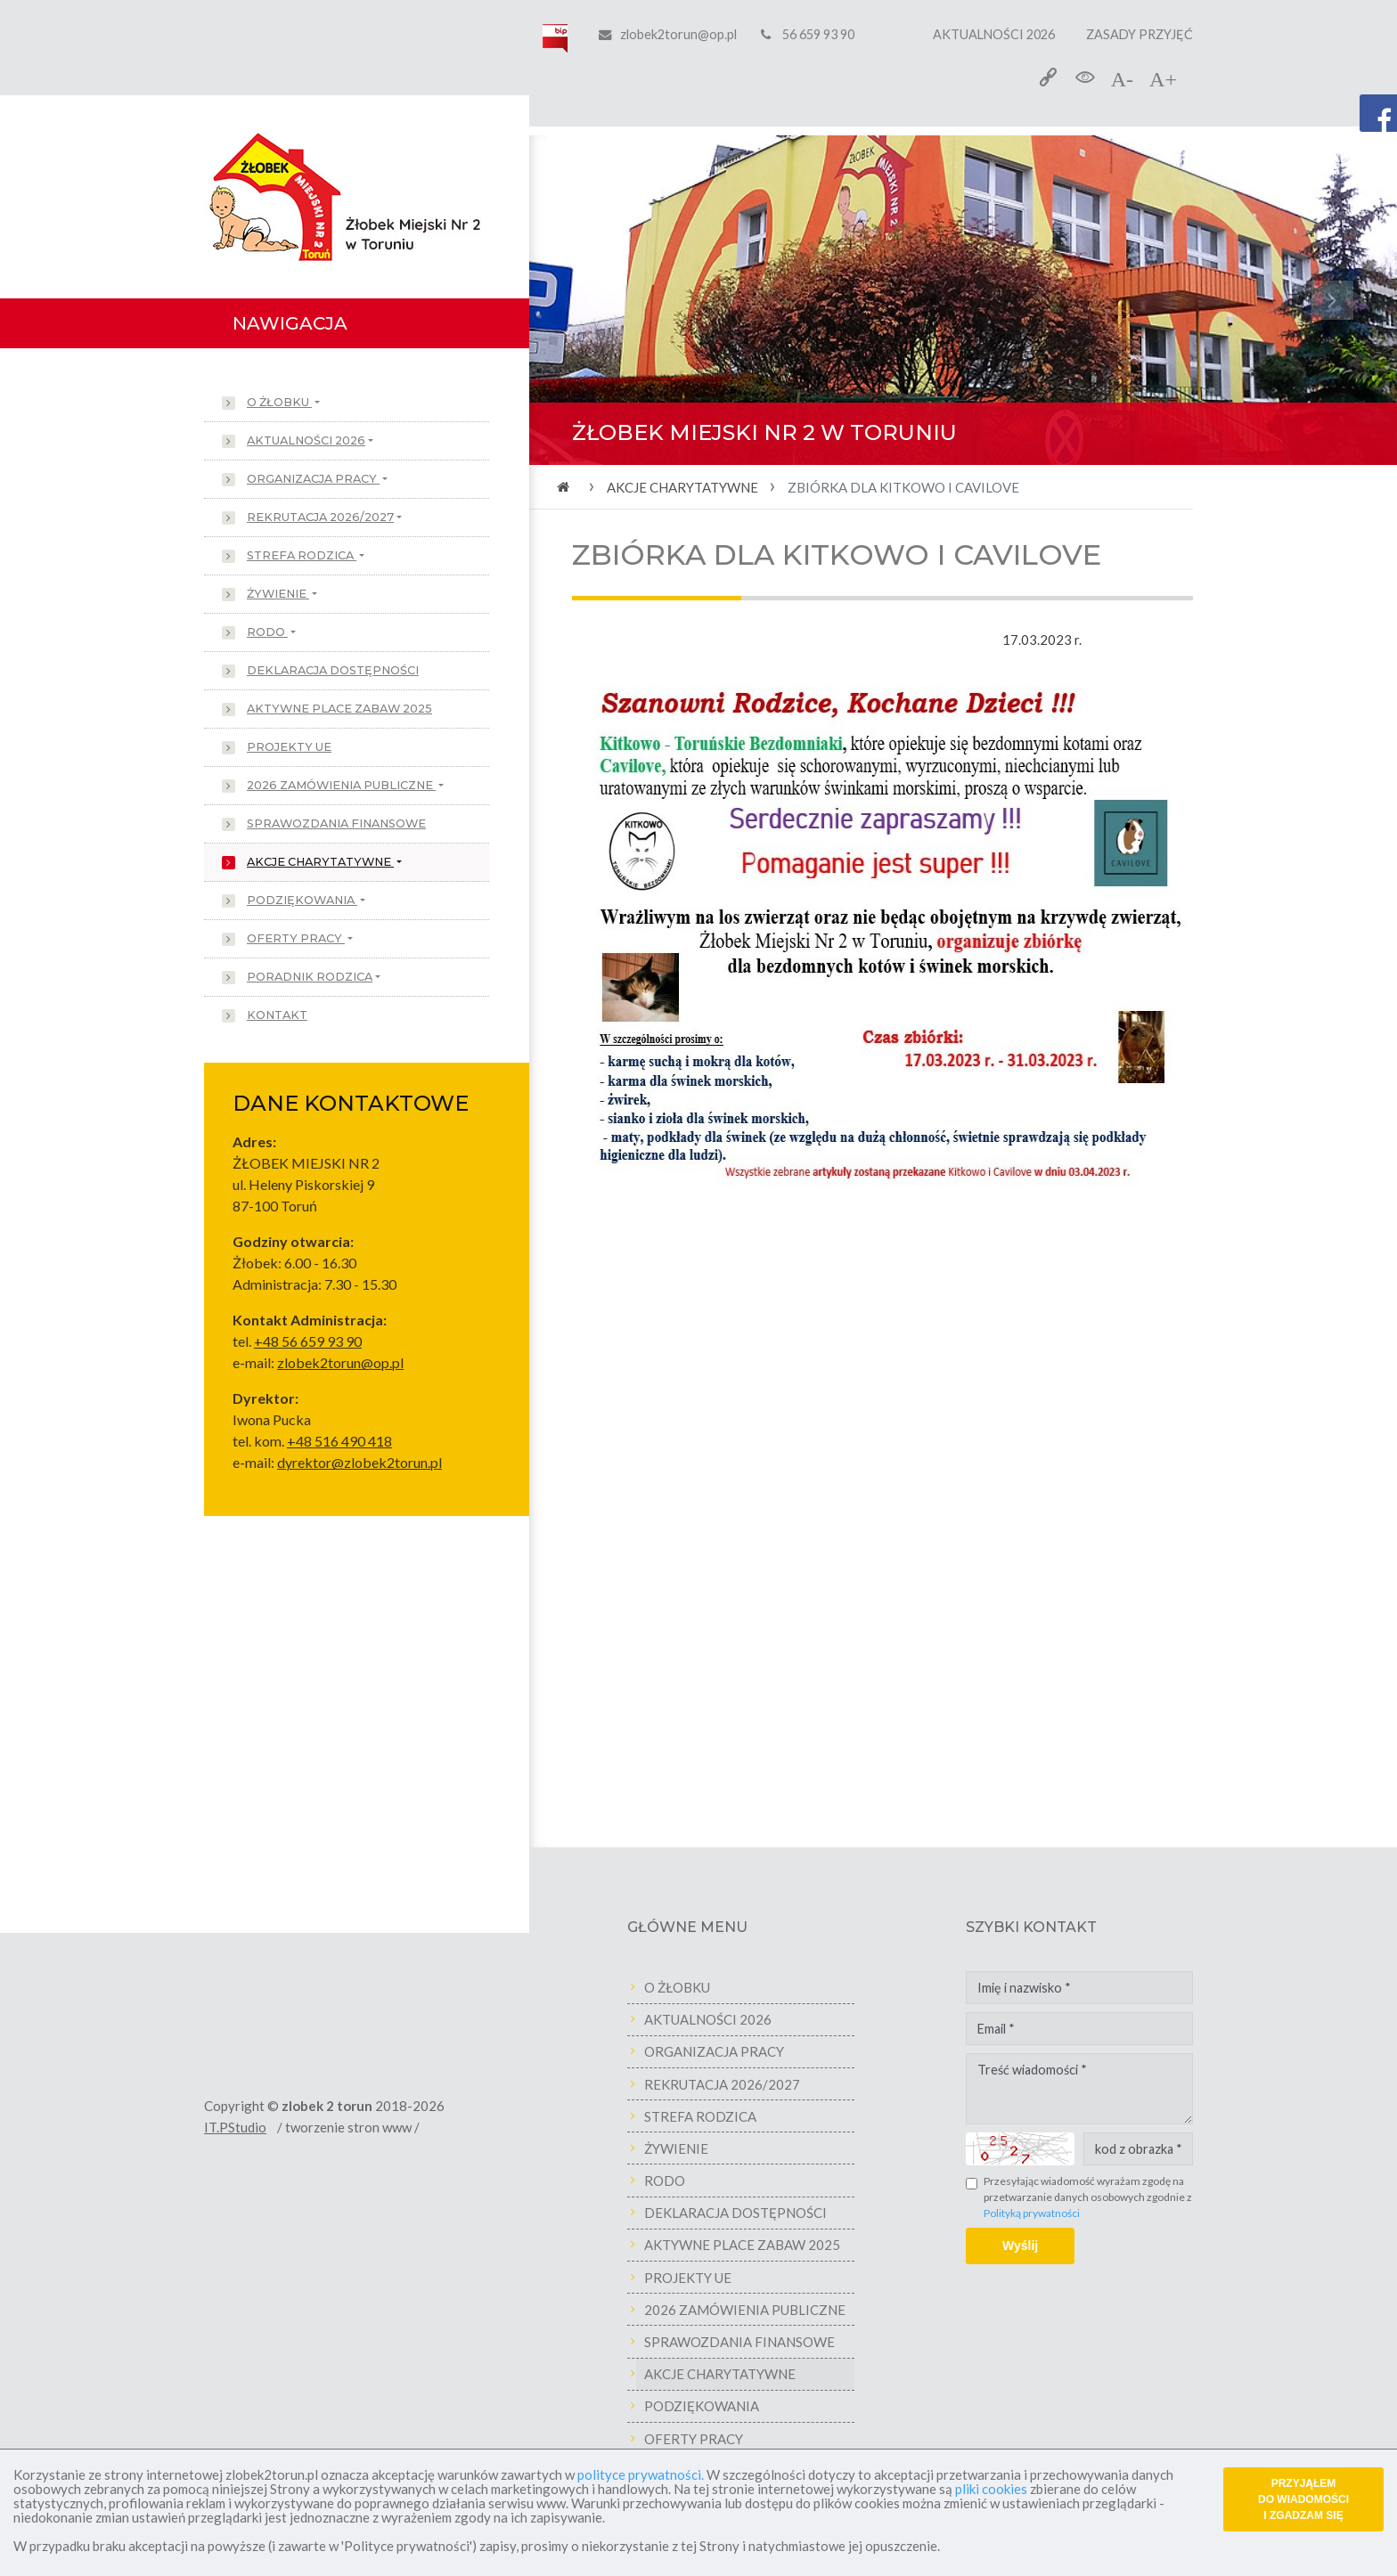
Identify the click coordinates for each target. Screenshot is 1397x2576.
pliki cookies (991, 2489)
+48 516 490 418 (339, 1440)
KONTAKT (277, 1015)
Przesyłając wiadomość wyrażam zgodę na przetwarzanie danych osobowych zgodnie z (1105, 2196)
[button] (594, 300)
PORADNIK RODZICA (309, 976)
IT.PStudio (253, 2127)
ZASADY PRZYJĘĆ (1139, 34)
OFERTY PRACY (296, 938)
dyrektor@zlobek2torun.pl (359, 1462)
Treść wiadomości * (1097, 2088)
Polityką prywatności (1049, 2213)
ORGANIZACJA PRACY (313, 478)
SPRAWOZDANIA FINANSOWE (336, 823)
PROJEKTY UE (289, 747)
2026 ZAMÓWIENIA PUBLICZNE (341, 785)
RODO (267, 632)
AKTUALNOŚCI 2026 (994, 34)
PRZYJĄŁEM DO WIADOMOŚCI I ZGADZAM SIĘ (1303, 2499)
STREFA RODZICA (301, 555)
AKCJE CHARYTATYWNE (320, 861)
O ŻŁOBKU (279, 402)
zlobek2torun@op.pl (678, 34)
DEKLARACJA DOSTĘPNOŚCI (333, 670)
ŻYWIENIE (278, 593)
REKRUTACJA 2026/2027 (320, 517)
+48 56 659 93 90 (308, 1341)
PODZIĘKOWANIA (302, 900)
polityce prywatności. (640, 2474)
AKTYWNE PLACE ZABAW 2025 (339, 708)
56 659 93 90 (807, 34)
